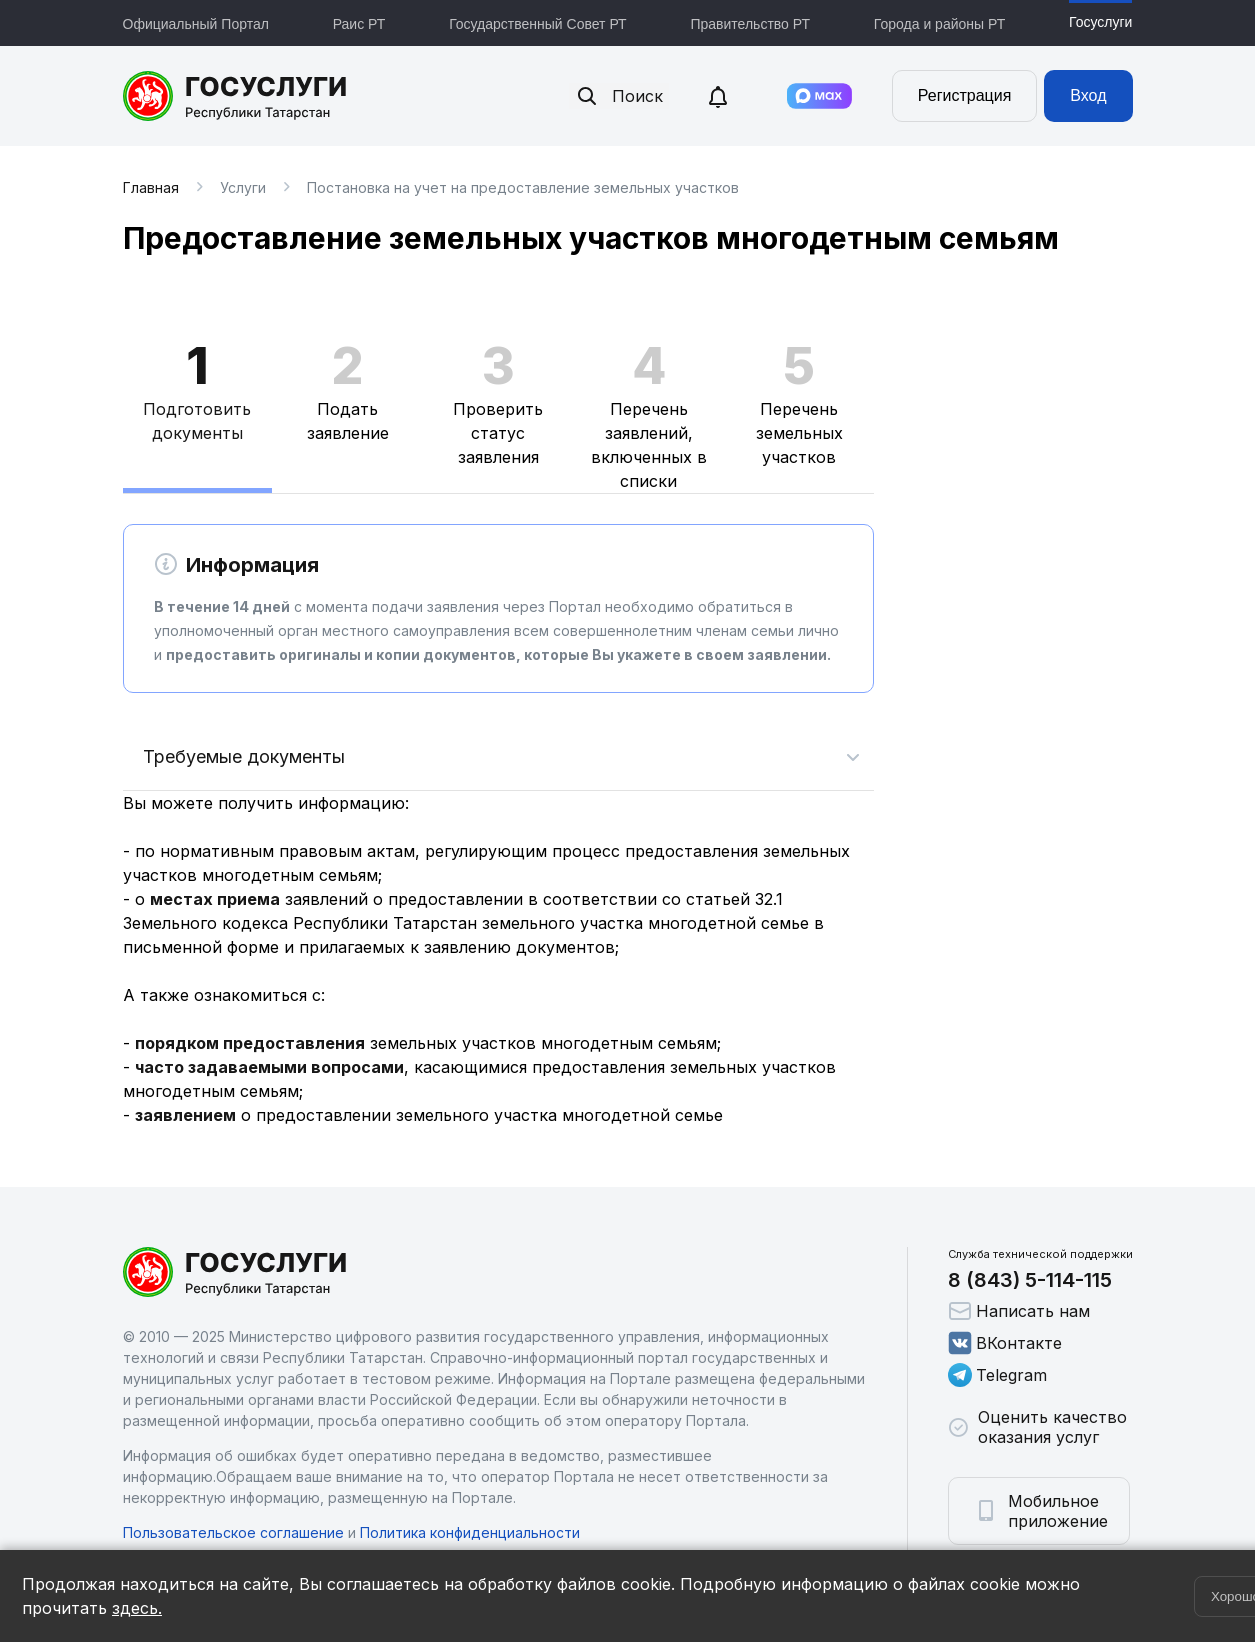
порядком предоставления (250, 1043)
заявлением (185, 1115)
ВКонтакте (1005, 1343)
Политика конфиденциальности (470, 1532)
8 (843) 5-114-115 (1030, 1280)
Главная (151, 187)
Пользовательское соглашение (233, 1532)
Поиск (619, 96)
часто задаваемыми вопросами (269, 1067)
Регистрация (965, 95)
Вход (1088, 95)
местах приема (215, 899)
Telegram (997, 1375)
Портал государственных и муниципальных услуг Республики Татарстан (235, 96)
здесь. (137, 1608)
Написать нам (1019, 1311)
